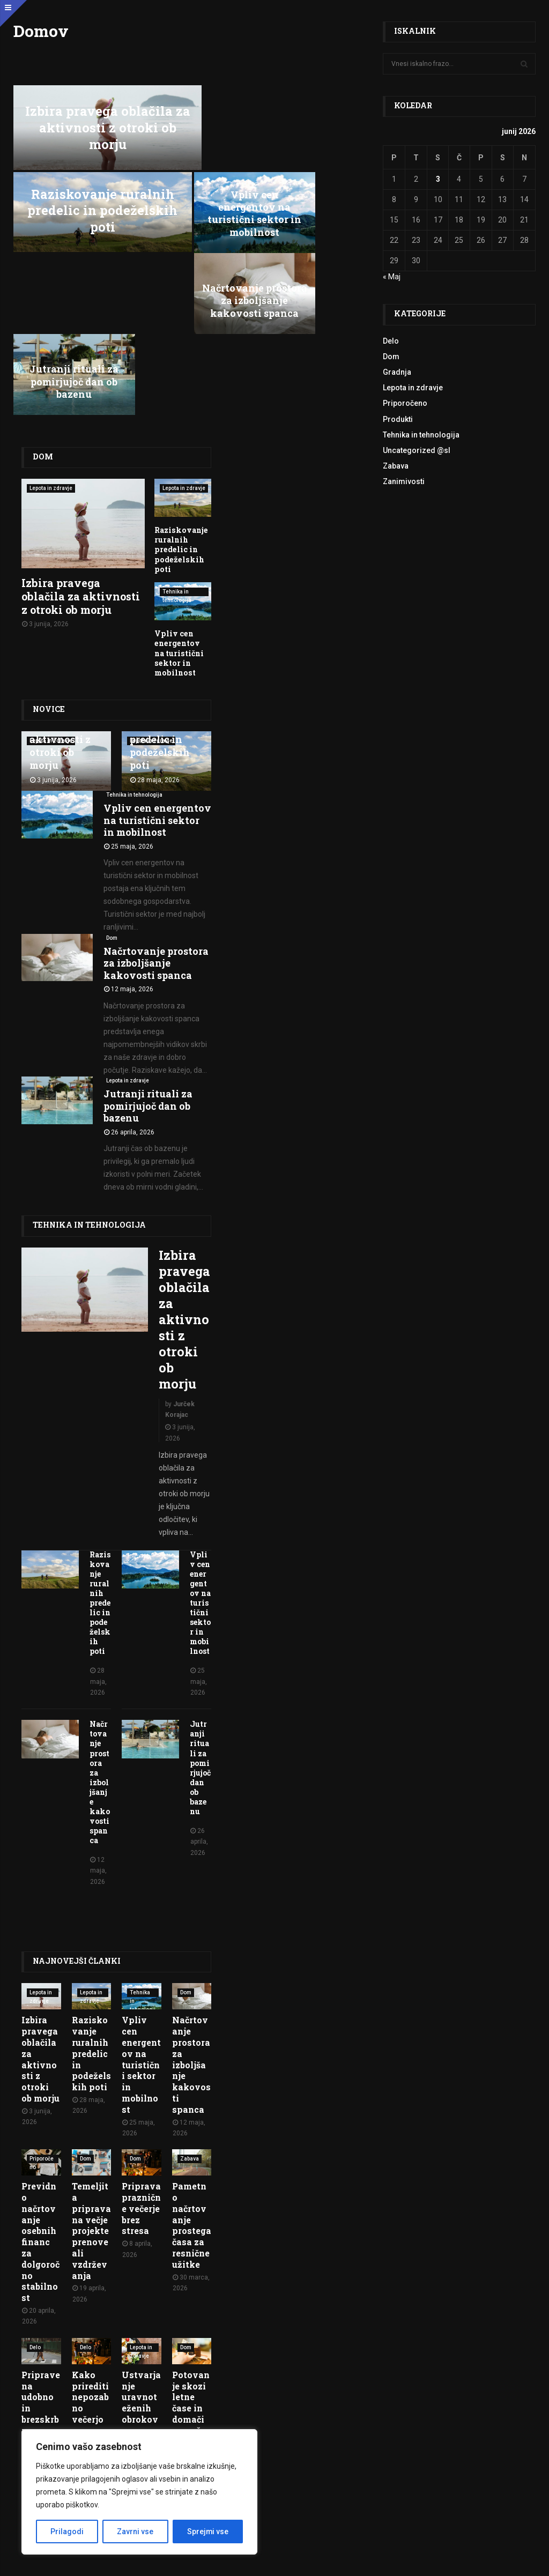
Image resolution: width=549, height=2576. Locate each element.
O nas (491, 2488)
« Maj (391, 276)
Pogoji (239, 2561)
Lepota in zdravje (50, 319)
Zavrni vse (135, 2531)
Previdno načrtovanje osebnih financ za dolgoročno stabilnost (40, 2084)
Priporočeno (41, 2002)
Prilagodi (67, 2531)
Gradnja (397, 372)
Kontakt (521, 2488)
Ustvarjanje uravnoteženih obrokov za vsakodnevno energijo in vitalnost (141, 2278)
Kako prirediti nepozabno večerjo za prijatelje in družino (90, 2261)
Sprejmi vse (207, 2531)
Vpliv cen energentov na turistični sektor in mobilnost (72, 206)
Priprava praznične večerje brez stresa (141, 2050)
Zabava (189, 2001)
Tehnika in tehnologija (176, 423)
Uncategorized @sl (416, 450)
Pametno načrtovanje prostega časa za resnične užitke (191, 2067)
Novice (48, 539)
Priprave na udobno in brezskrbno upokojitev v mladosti (40, 2266)
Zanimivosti (404, 481)
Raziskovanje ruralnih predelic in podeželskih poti (283, 123)
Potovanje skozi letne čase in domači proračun (191, 2250)
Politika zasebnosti (288, 2561)
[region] (139, 2492)
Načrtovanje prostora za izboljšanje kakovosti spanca (192, 206)
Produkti (398, 419)
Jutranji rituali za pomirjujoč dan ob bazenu (313, 213)
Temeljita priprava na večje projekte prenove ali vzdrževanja (91, 2073)
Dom (42, 288)
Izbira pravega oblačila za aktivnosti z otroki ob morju (102, 123)
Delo (35, 2189)
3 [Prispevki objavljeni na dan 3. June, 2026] (438, 179)
